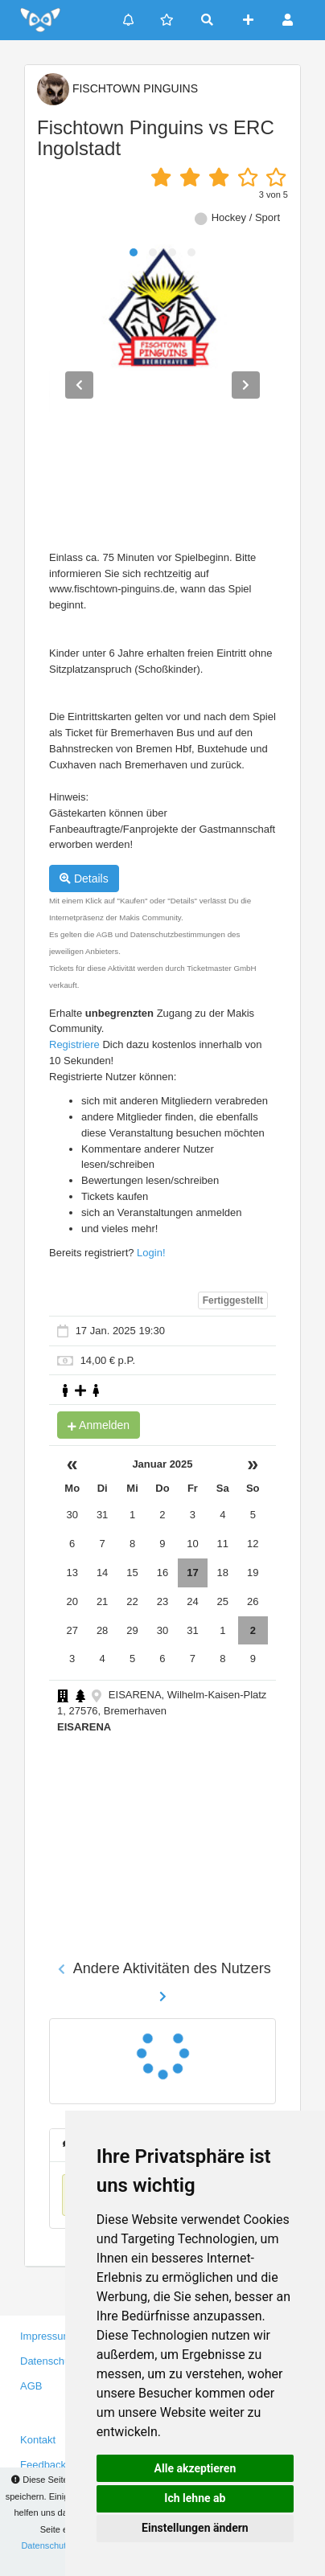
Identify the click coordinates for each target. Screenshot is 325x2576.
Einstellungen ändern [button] (195, 2527)
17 (192, 1572)
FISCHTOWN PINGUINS (117, 88)
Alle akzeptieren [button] (195, 2468)
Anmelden (99, 1425)
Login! (151, 1253)
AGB (31, 2386)
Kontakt (38, 2440)
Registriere (74, 1044)
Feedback (43, 2465)
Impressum (46, 2336)
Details (84, 878)
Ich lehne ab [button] (194, 2498)
